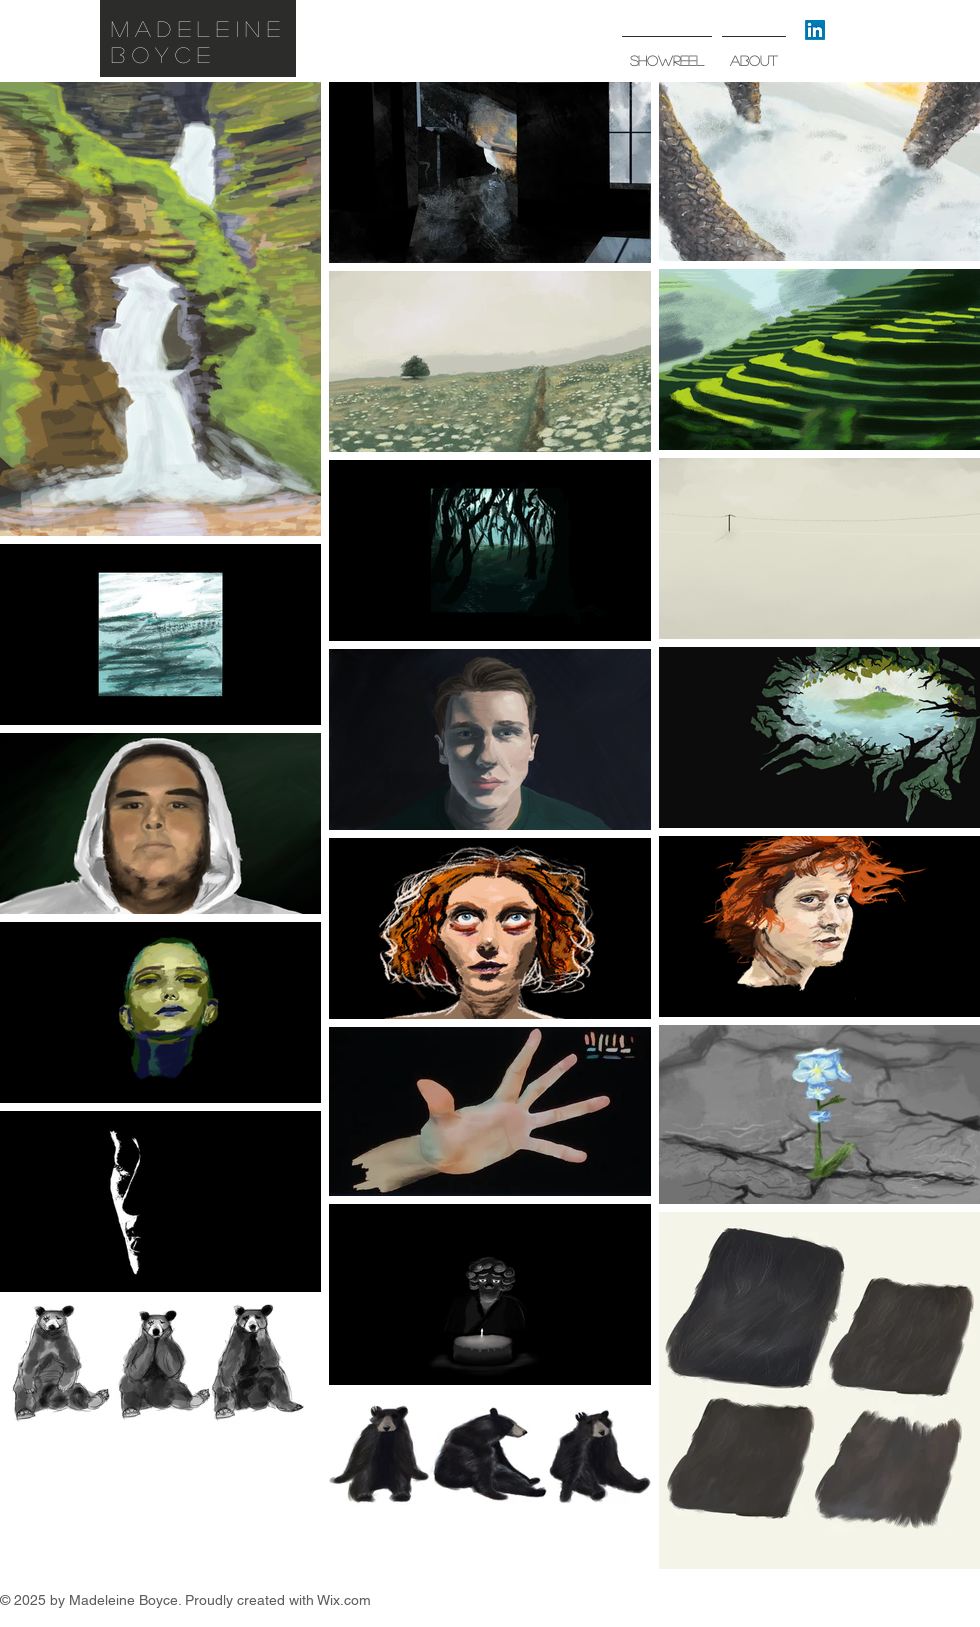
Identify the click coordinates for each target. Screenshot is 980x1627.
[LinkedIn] (815, 30)
